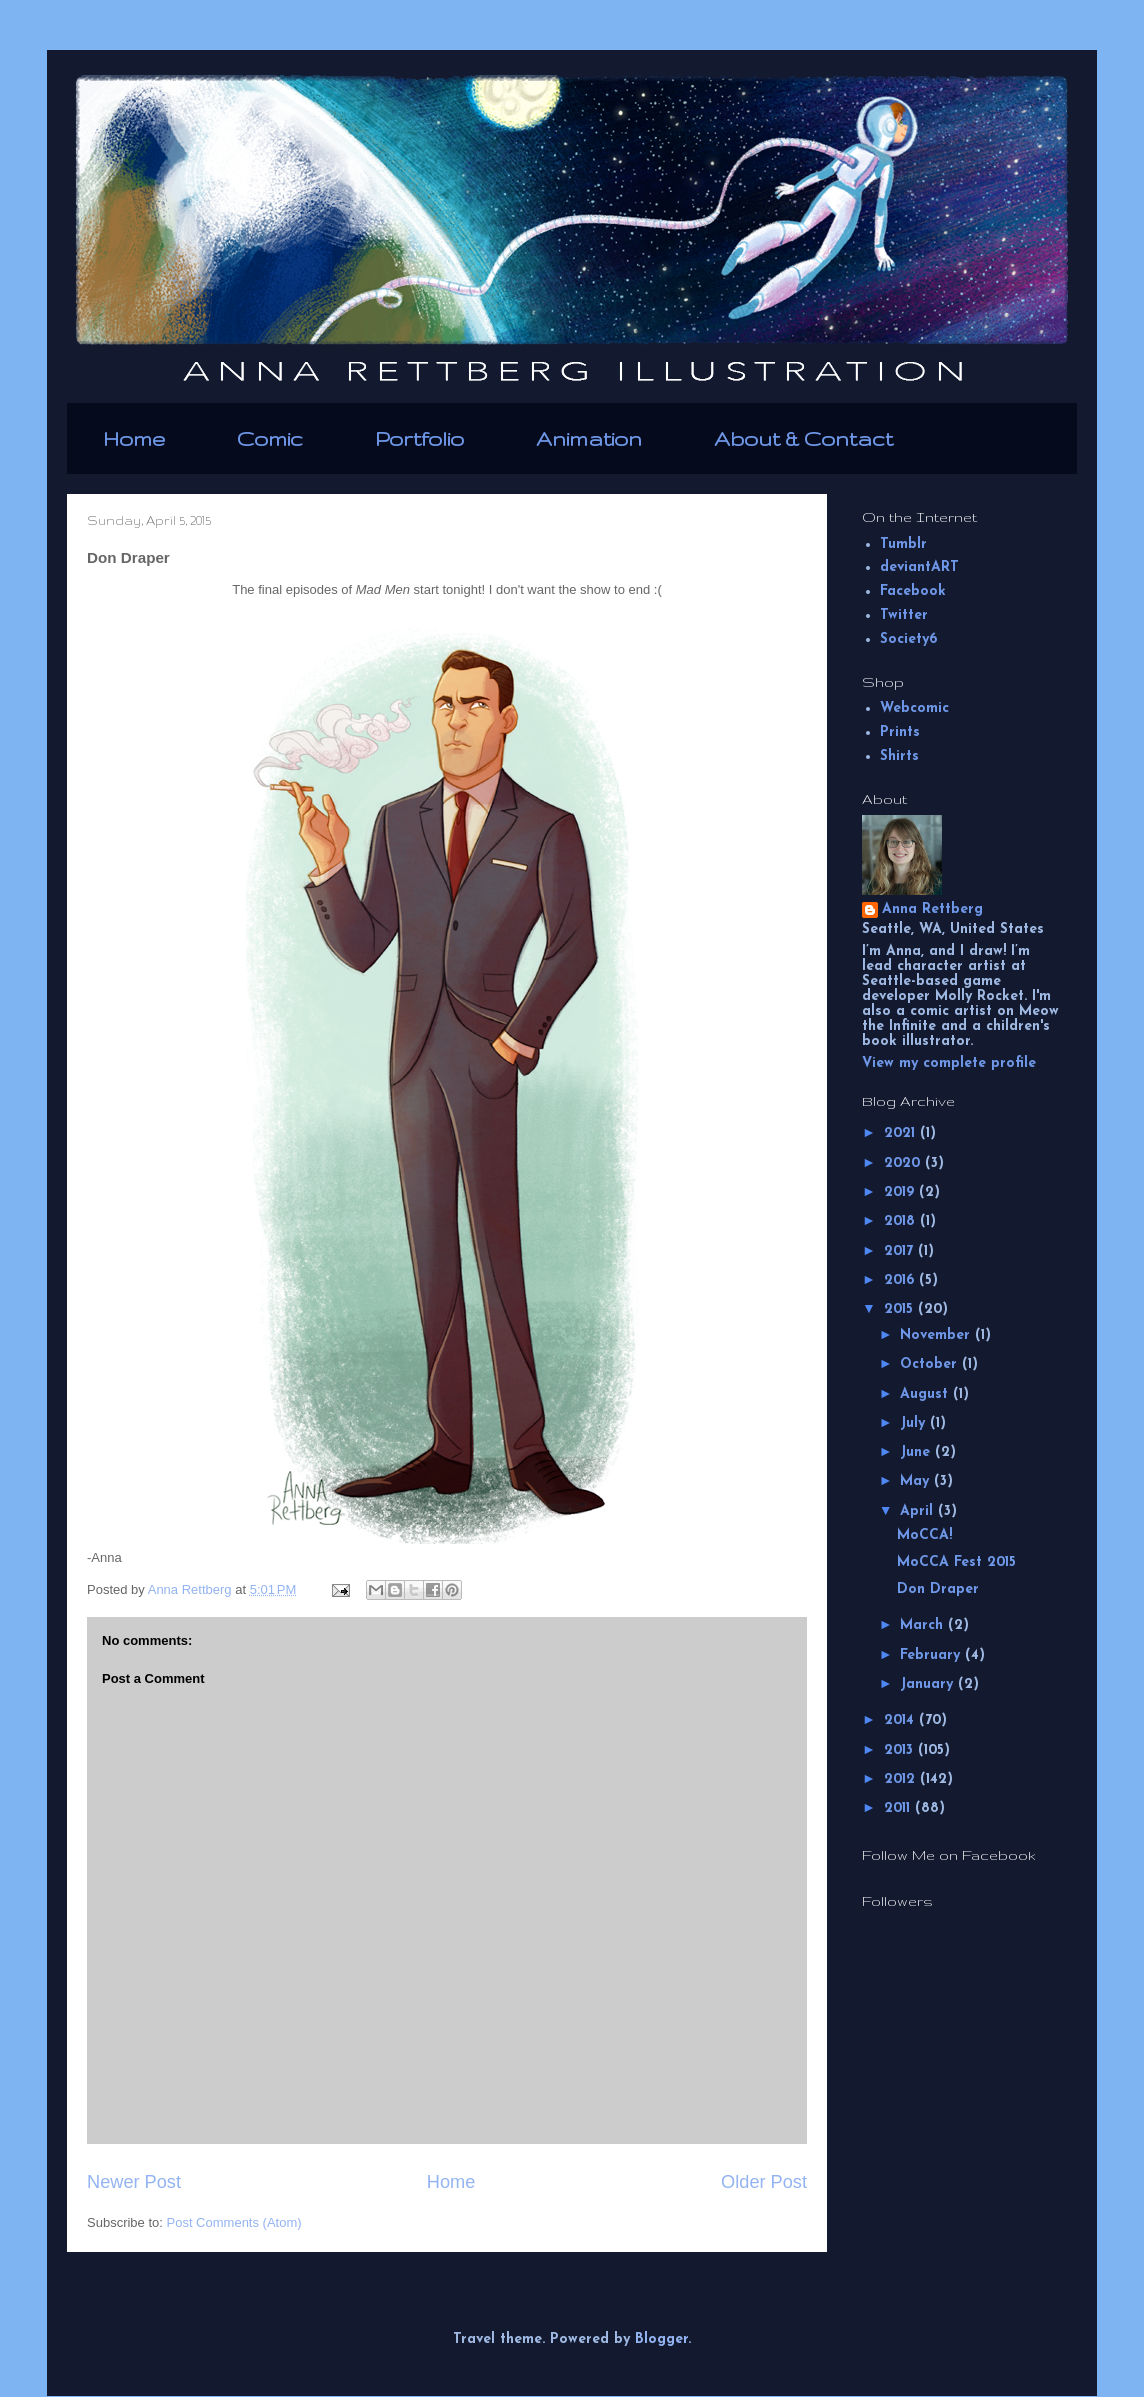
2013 (901, 1750)
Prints (900, 732)
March (924, 1625)
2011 (899, 1808)
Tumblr (903, 544)
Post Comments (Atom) (234, 2222)
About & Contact (803, 438)
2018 (902, 1221)
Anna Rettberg (932, 909)
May (917, 1481)
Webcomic (914, 708)
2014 (901, 1720)
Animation (589, 438)
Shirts (899, 756)
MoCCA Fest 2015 (956, 1562)
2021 (902, 1133)
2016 (901, 1280)
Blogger (661, 2339)
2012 (902, 1779)
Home (134, 438)
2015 (901, 1309)
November (937, 1335)
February (932, 1655)
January (929, 1684)
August (926, 1394)
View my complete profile (949, 1063)
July (915, 1423)
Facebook (913, 591)
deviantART (919, 567)
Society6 (908, 639)
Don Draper (938, 1589)
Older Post (764, 2182)
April (919, 1511)
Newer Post (134, 2182)
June (917, 1452)
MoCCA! (924, 1535)
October (931, 1364)
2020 (904, 1163)
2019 (901, 1192)
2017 (901, 1251)
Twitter (904, 615)
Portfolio (419, 438)
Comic (270, 438)
